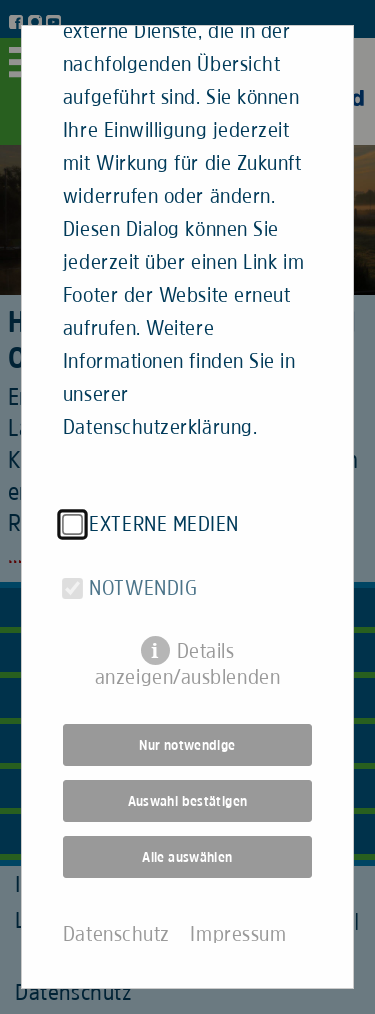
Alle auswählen (187, 845)
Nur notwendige (187, 733)
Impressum (238, 921)
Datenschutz (116, 921)
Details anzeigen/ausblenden (187, 640)
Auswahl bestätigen (188, 789)
